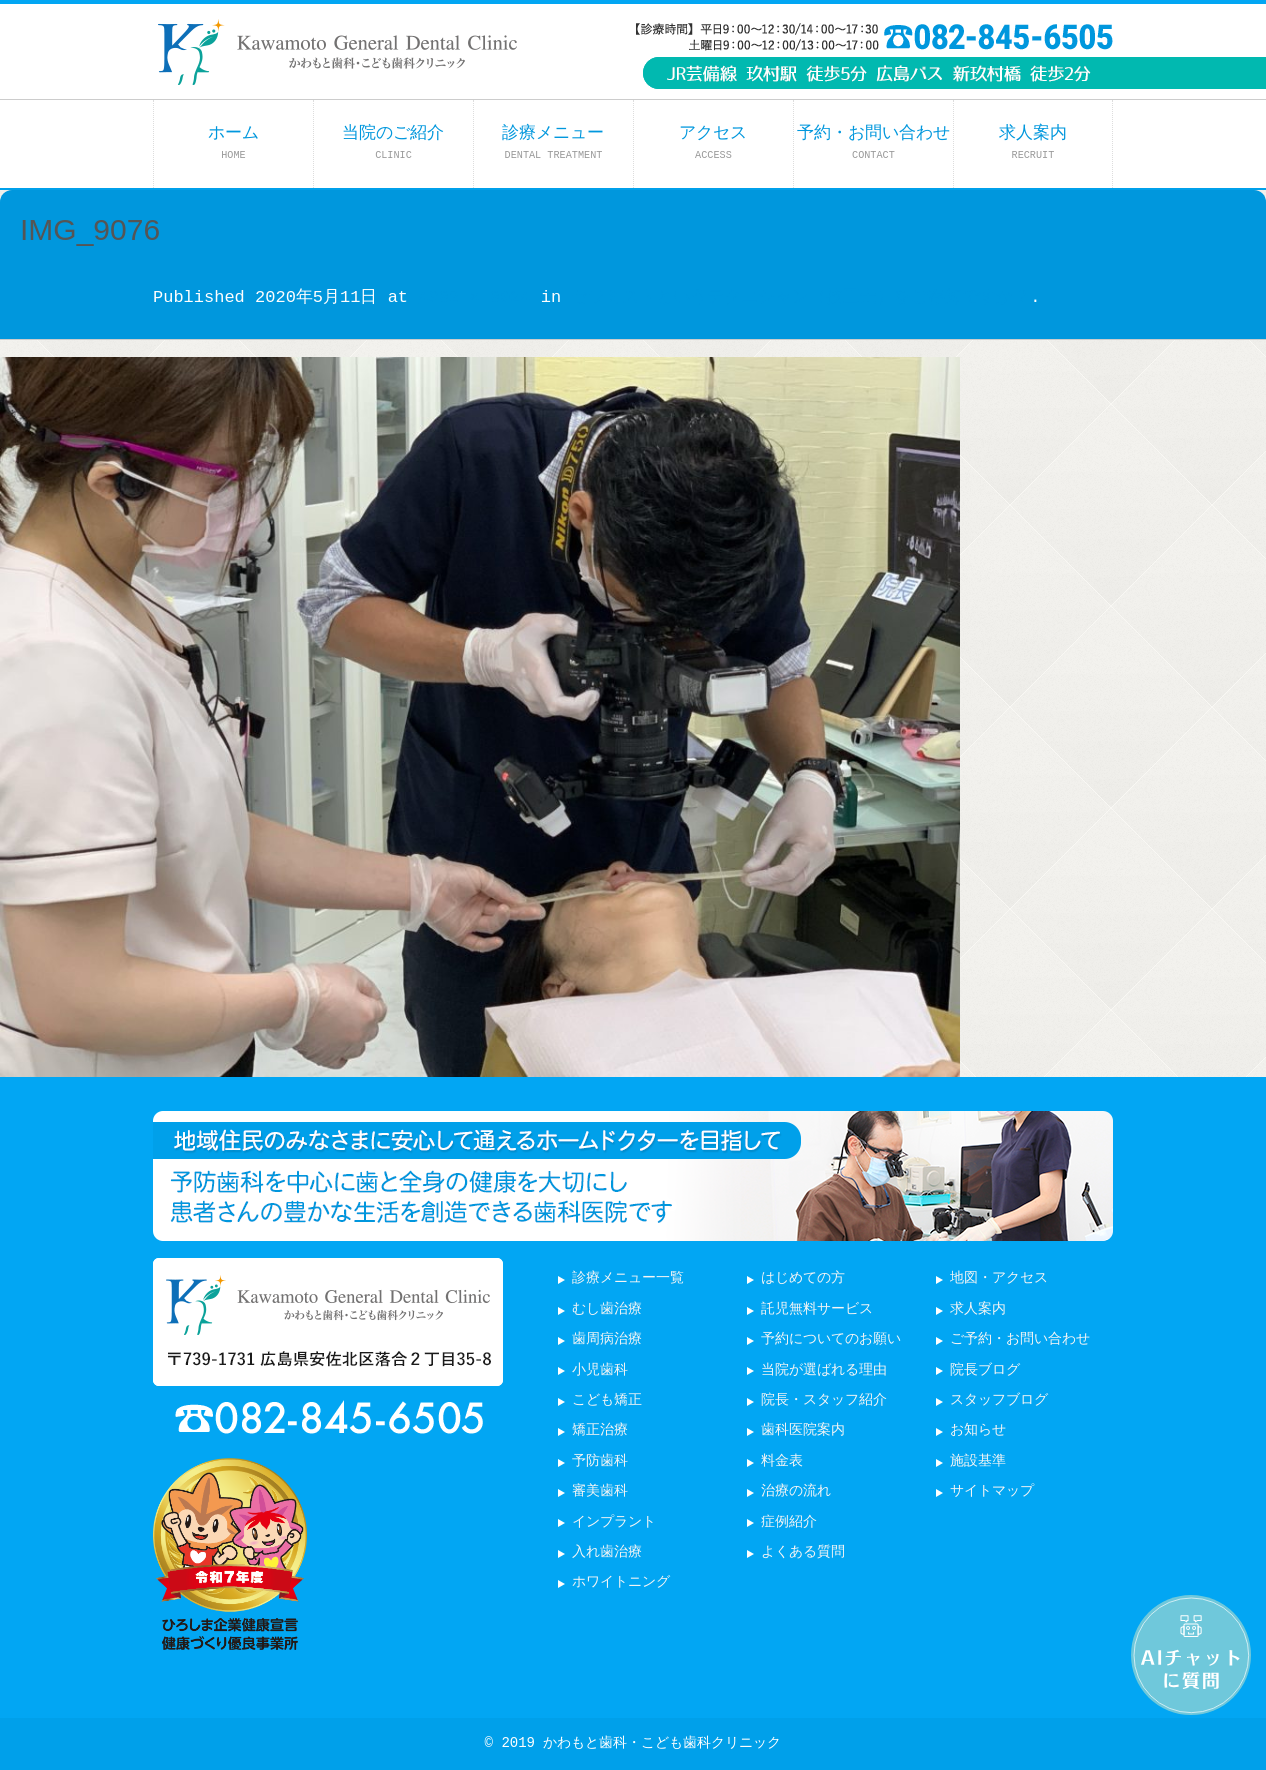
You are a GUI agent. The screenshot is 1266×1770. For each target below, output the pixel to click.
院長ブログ (985, 1370)
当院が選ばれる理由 (824, 1370)
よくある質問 (803, 1552)
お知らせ (978, 1430)
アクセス (713, 142)
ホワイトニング (621, 1582)
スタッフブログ (999, 1400)
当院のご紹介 (393, 142)
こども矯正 (607, 1400)
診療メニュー (553, 142)
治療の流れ (796, 1491)
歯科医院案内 (803, 1430)
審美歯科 (600, 1491)
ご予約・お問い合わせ (1020, 1339)
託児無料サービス (817, 1309)
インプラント (614, 1522)
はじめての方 (803, 1278)
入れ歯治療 (607, 1552)
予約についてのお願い (831, 1339)
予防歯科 (600, 1461)
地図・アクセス (999, 1278)
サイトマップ (992, 1491)
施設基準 (978, 1461)
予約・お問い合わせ (873, 142)
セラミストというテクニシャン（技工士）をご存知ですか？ (800, 297)
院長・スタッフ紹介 (824, 1400)
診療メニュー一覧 (628, 1278)
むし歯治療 (607, 1309)
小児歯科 (600, 1370)
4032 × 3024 (474, 297)
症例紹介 (789, 1522)
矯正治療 (600, 1430)
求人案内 (1033, 142)
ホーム (233, 142)
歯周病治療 (607, 1339)
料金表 (782, 1461)
